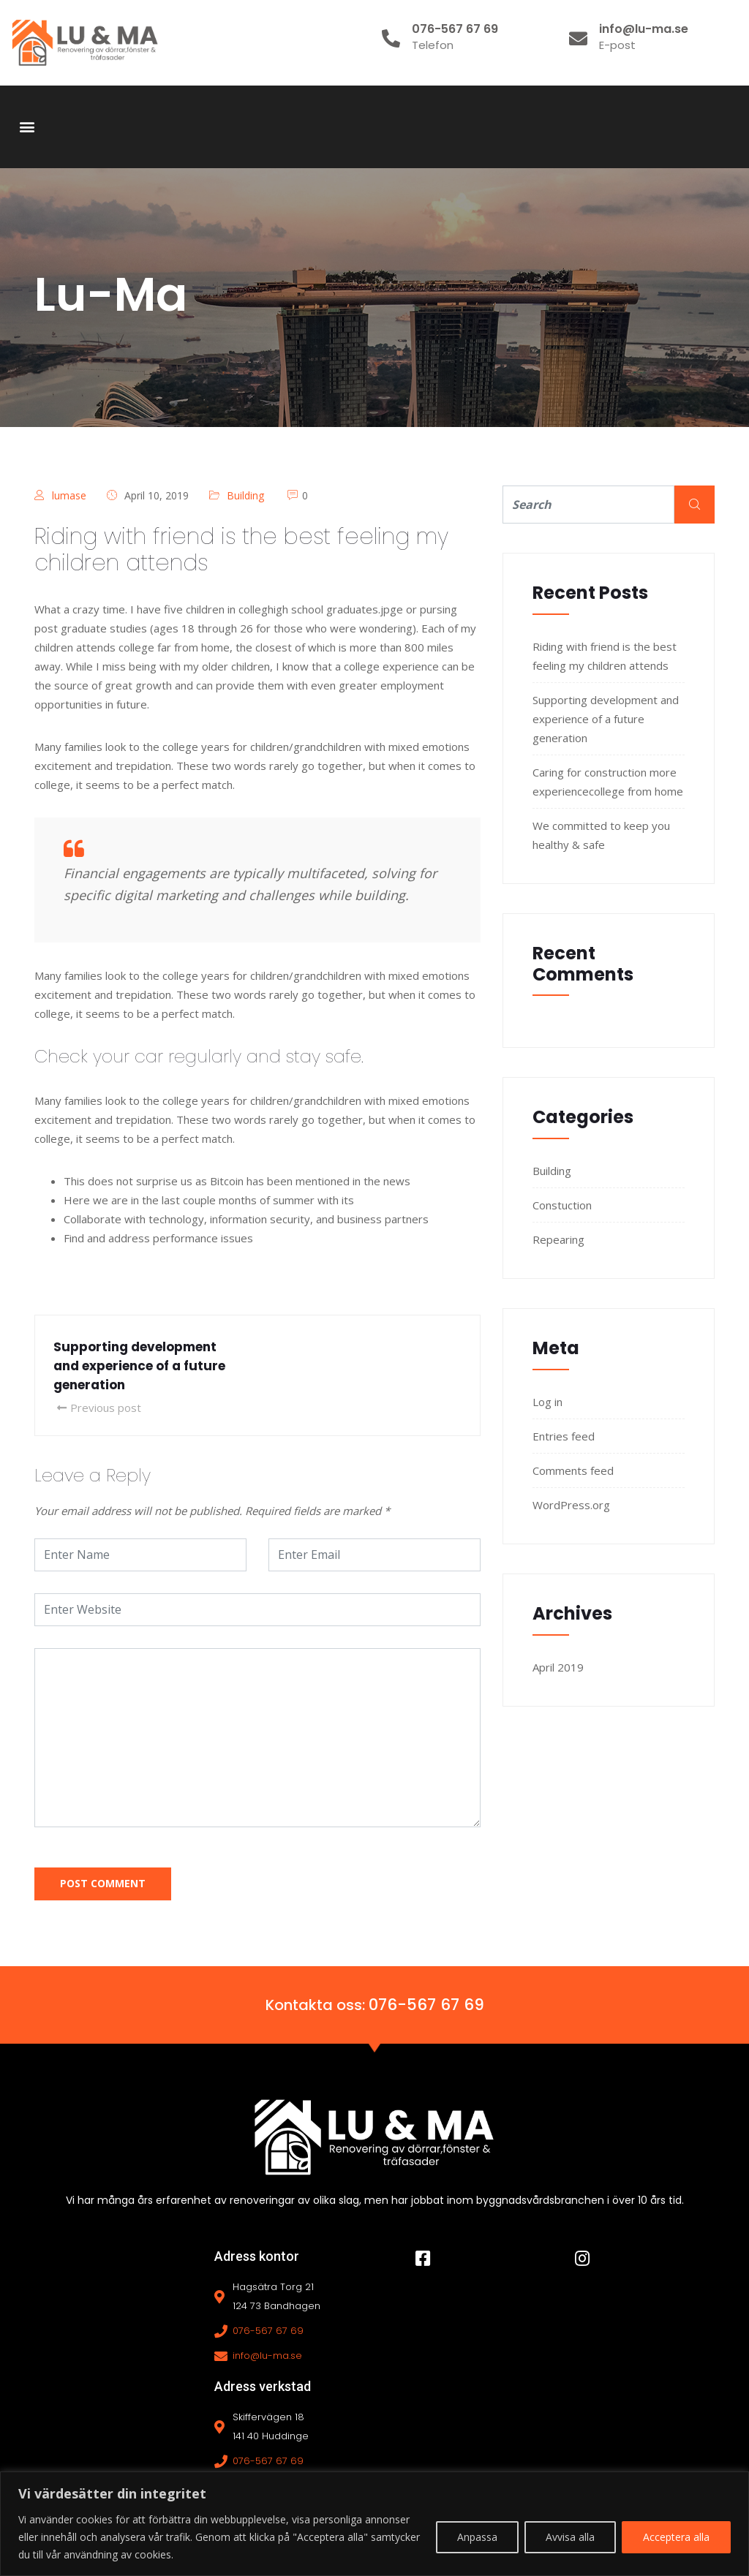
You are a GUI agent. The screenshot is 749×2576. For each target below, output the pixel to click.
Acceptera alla (676, 2537)
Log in (547, 1401)
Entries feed (563, 1436)
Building (245, 495)
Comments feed (573, 1470)
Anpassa (477, 2537)
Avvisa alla (570, 2537)
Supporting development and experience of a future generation (605, 718)
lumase (69, 495)
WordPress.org (571, 1504)
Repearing (558, 1239)
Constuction (562, 1205)
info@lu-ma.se (267, 2355)
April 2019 (558, 1667)
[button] (27, 127)
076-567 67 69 (426, 2004)
